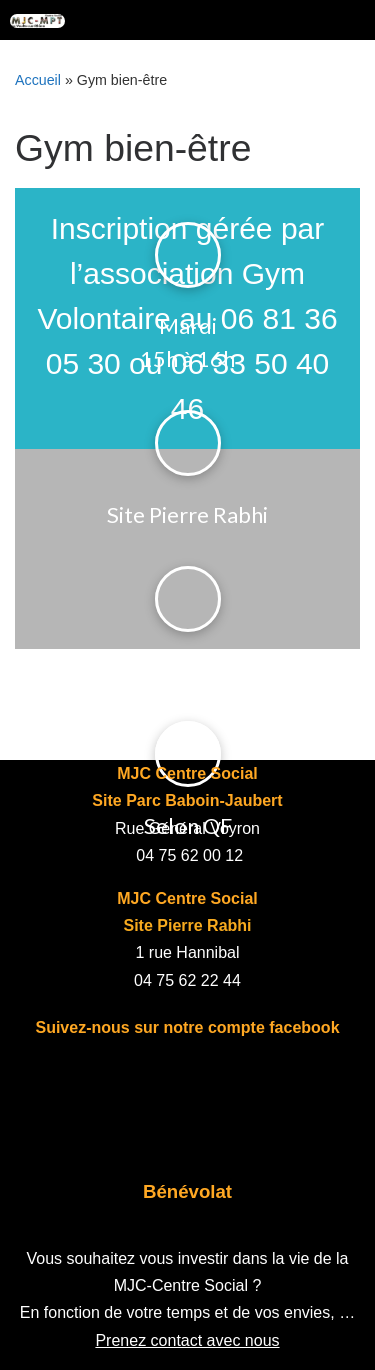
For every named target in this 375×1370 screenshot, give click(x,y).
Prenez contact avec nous (187, 1340)
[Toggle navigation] (345, 20)
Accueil (38, 80)
